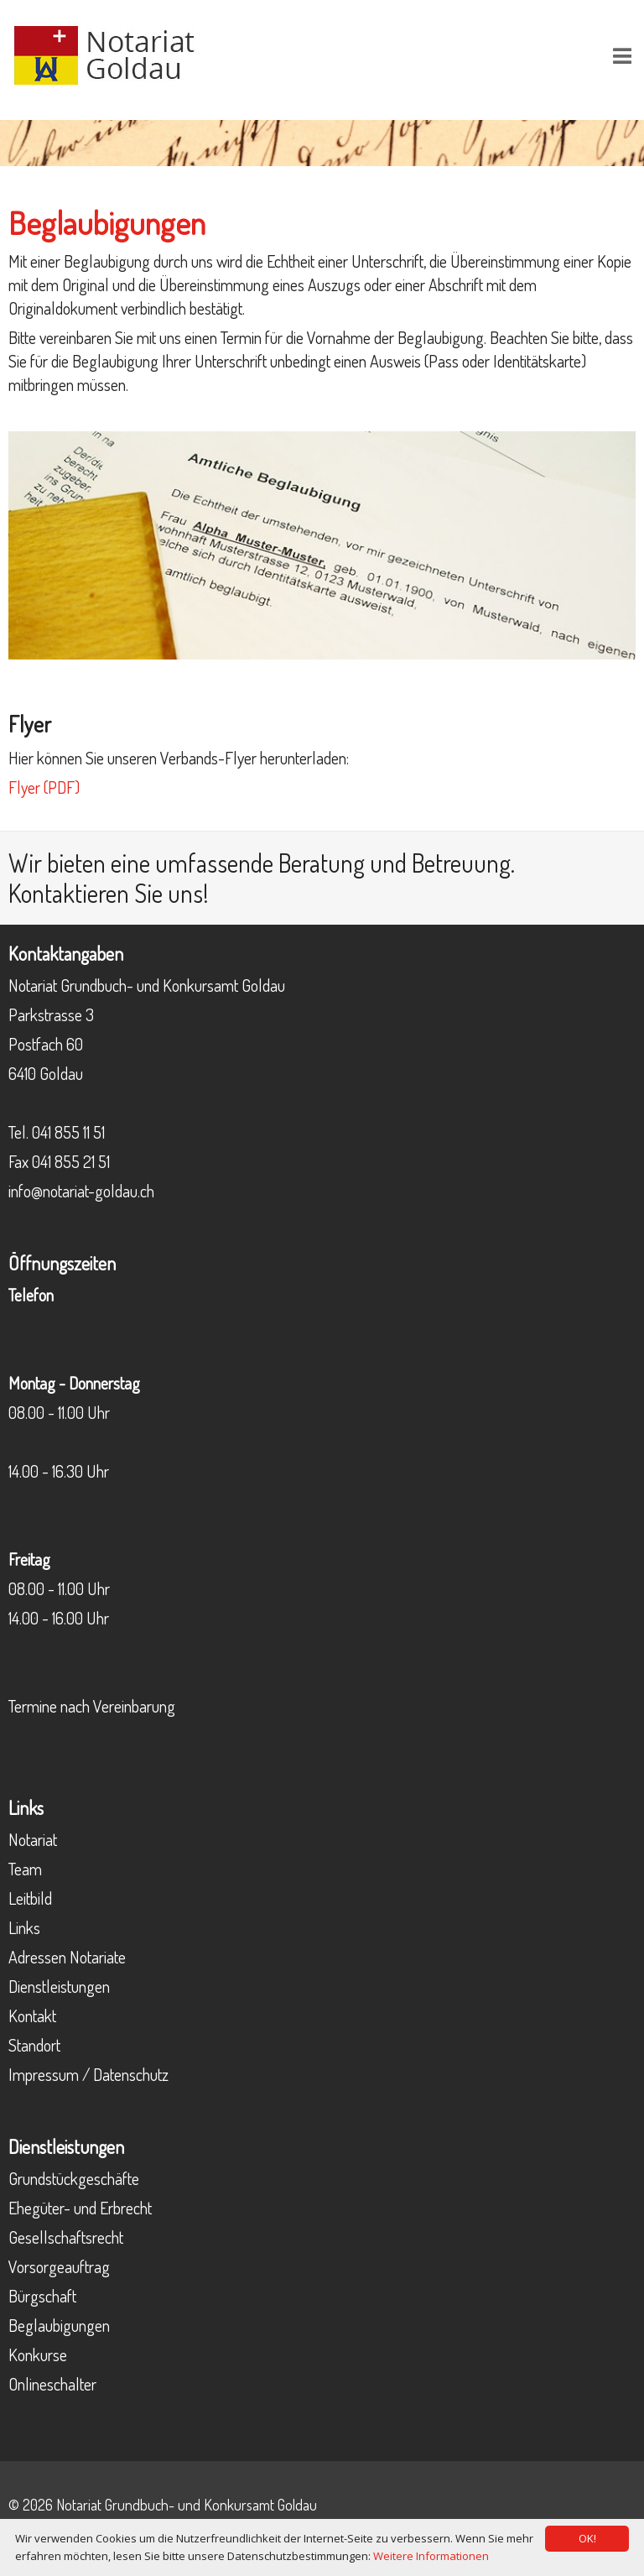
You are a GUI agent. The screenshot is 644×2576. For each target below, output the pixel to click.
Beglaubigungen (59, 2325)
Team (25, 1869)
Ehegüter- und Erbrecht (80, 2208)
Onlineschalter (52, 2384)
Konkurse (37, 2354)
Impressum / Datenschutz (88, 2074)
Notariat (32, 1839)
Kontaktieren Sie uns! (108, 893)
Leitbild (30, 1898)
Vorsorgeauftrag (59, 2266)
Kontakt (32, 2015)
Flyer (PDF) (44, 787)
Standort (34, 2045)
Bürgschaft (42, 2296)
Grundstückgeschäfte (73, 2178)
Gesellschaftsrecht (65, 2237)
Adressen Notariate (67, 1957)
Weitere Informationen (431, 2555)
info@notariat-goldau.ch (81, 1191)
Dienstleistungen (59, 1986)
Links (24, 1927)
